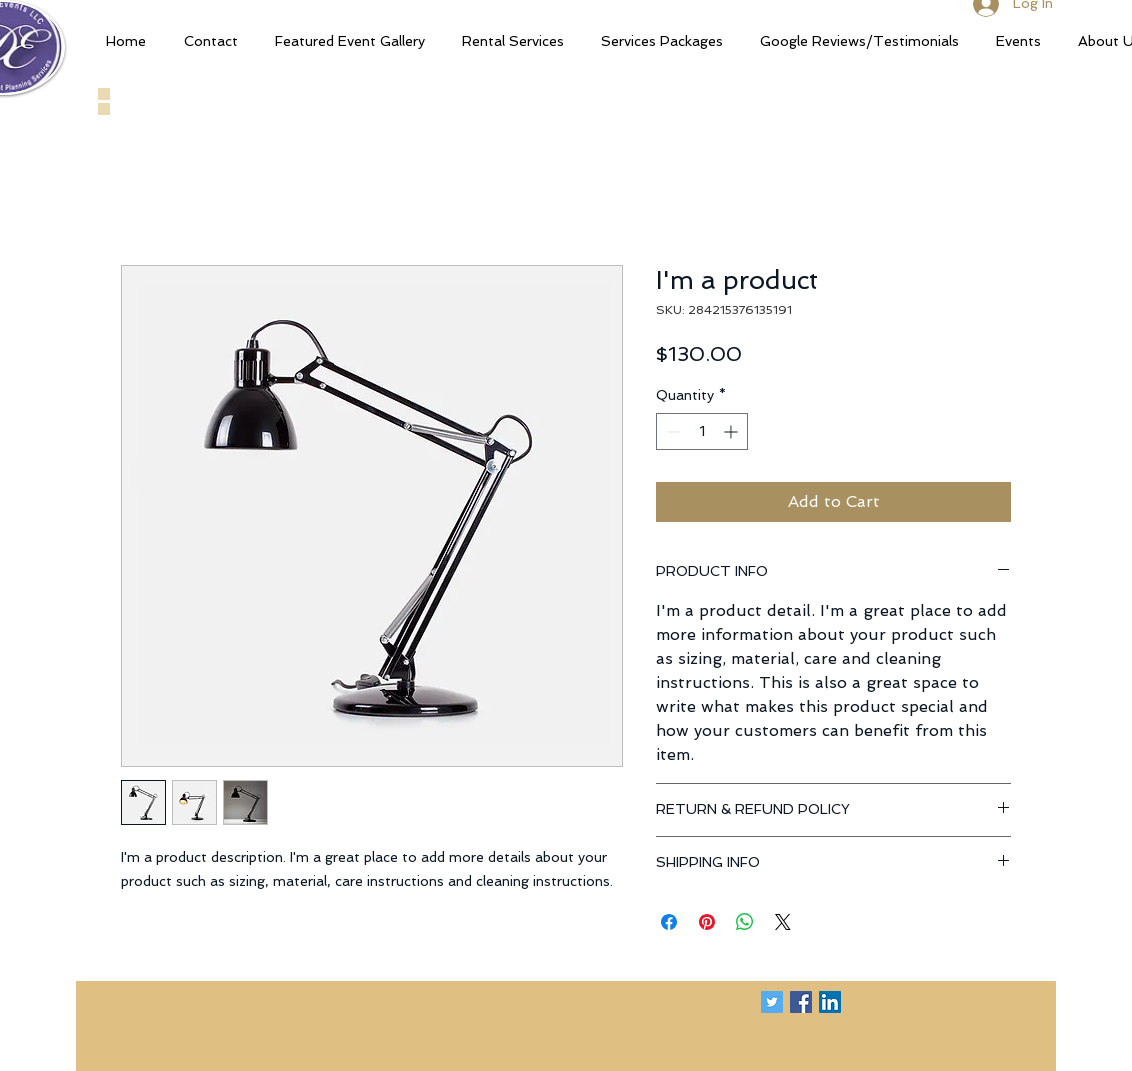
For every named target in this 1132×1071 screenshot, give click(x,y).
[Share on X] (783, 922)
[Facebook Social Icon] (801, 1002)
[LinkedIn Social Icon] (830, 1002)
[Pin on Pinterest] (707, 922)
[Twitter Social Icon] (772, 1002)
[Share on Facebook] (669, 922)
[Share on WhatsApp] (745, 922)
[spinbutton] (702, 431)
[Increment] (732, 431)
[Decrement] (671, 431)
